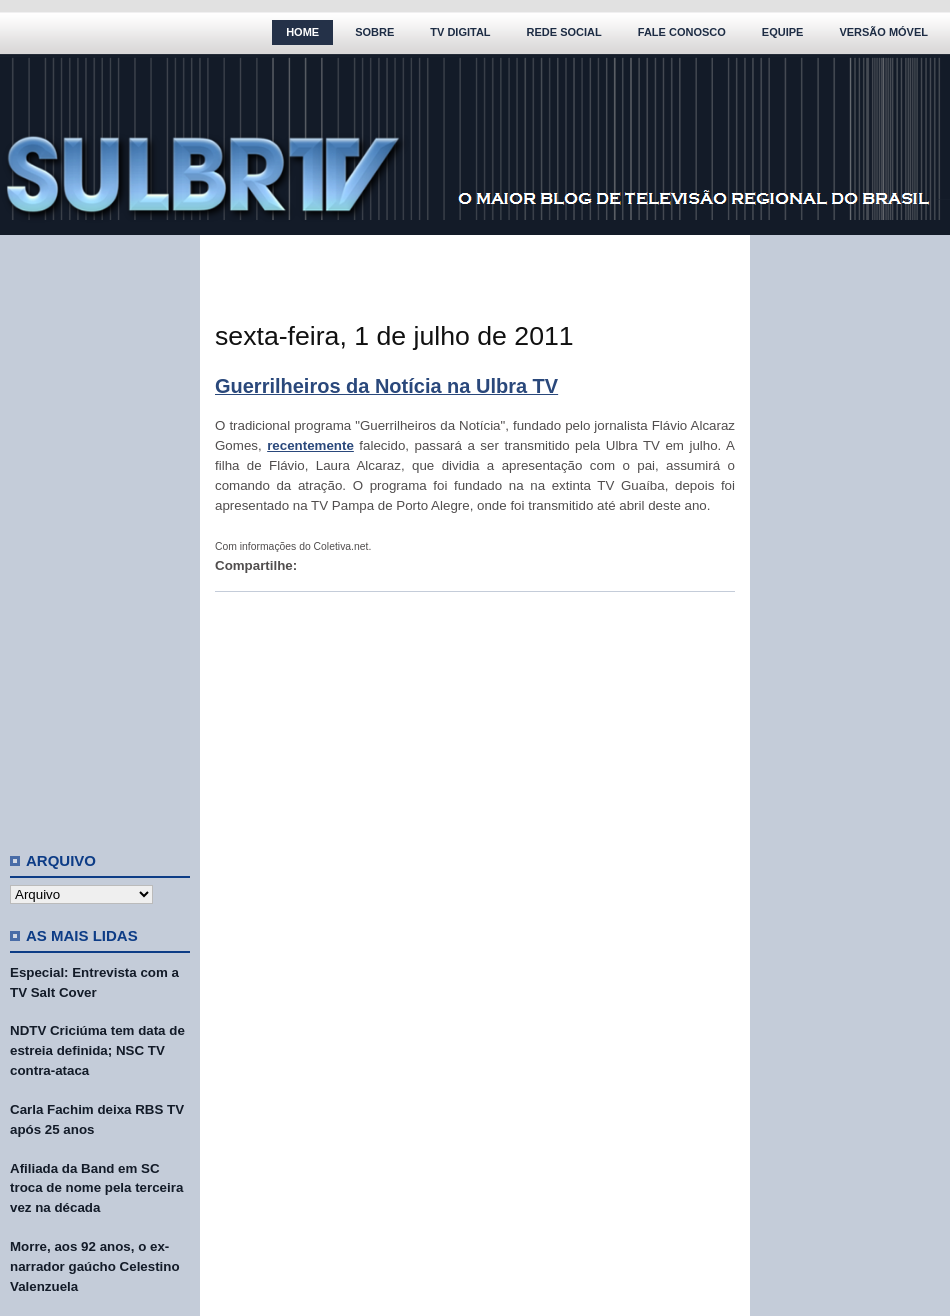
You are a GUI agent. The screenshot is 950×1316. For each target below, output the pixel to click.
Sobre (374, 32)
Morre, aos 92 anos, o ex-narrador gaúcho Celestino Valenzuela (95, 1266)
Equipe (783, 32)
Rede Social (564, 32)
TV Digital (460, 32)
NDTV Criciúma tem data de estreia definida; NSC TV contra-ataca (97, 1050)
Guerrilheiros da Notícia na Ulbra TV (386, 386)
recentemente (310, 445)
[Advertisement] (100, 535)
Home (302, 32)
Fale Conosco (682, 32)
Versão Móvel (883, 32)
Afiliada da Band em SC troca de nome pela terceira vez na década (96, 1188)
